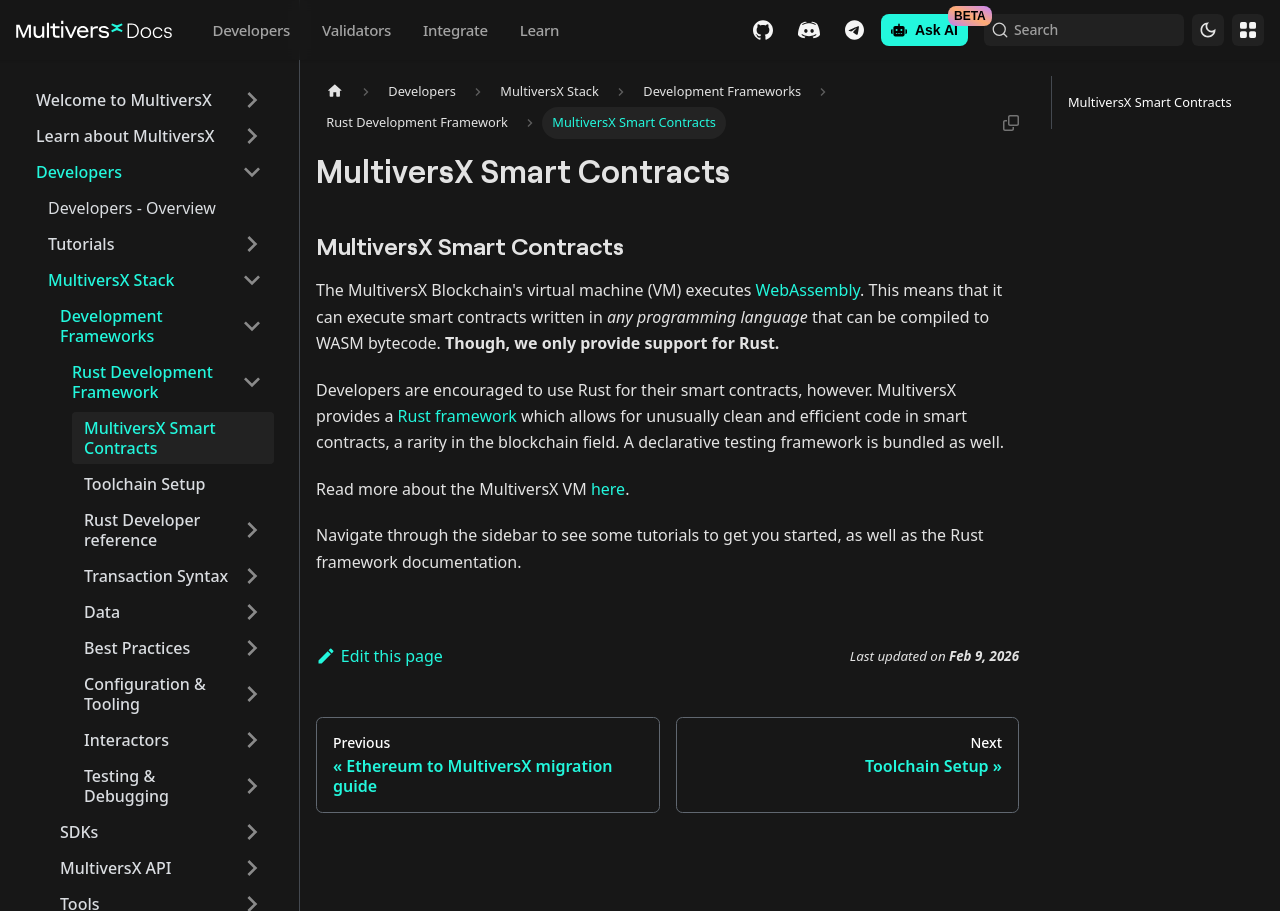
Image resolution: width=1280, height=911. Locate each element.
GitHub (763, 30)
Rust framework (457, 416)
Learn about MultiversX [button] (125, 136)
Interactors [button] (126, 740)
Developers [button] (79, 172)
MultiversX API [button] (116, 868)
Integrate (455, 30)
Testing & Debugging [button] (126, 786)
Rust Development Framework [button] (142, 382)
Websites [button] (1248, 30)
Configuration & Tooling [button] (145, 694)
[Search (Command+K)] (1084, 30)
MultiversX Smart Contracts (150, 438)
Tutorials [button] (81, 244)
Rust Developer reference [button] (142, 530)
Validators (356, 30)
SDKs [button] (79, 832)
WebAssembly (808, 290)
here (608, 489)
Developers (251, 30)
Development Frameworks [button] (111, 326)
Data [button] (102, 612)
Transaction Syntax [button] (156, 576)
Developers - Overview (132, 208)
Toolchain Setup (144, 484)
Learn (539, 30)
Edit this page (379, 656)
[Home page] (335, 91)
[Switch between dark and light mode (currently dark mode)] (1208, 30)
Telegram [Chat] (855, 30)
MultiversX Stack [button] (111, 280)
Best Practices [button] (137, 648)
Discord (809, 30)
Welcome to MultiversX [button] (124, 100)
